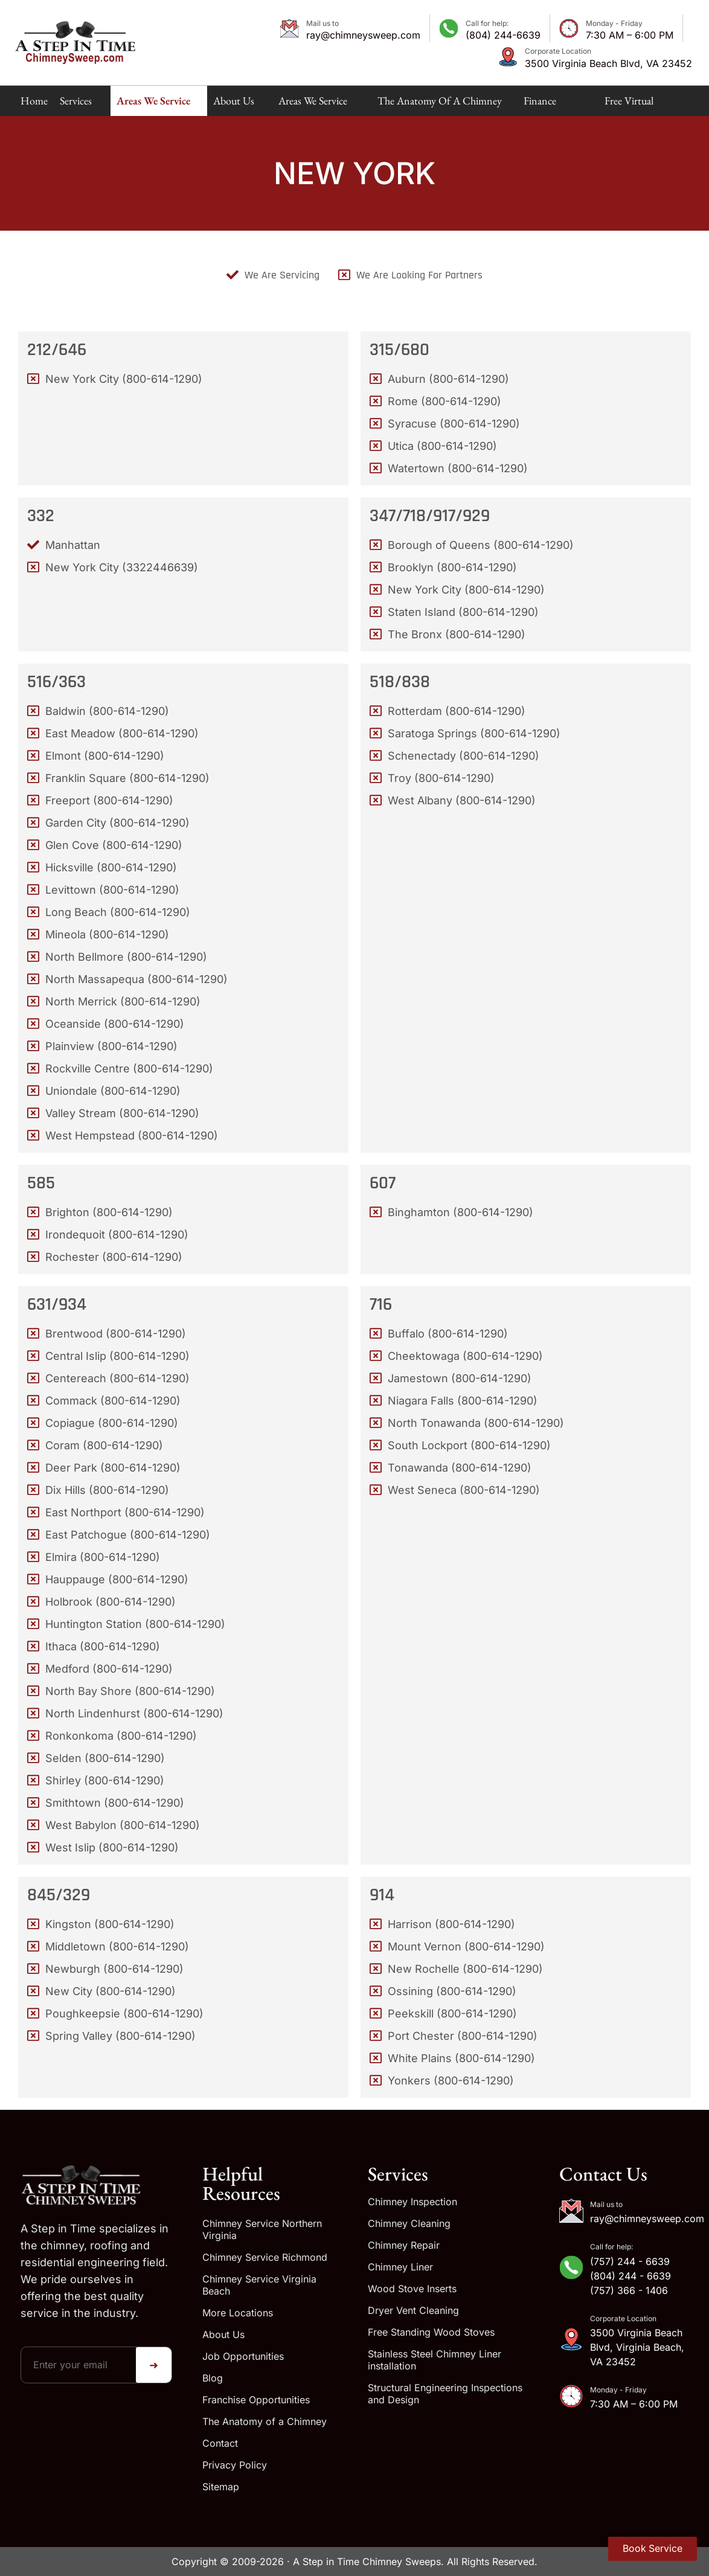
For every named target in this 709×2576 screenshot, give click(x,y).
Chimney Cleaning (409, 2223)
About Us (233, 105)
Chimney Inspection (412, 2202)
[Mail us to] (289, 28)
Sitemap (220, 2487)
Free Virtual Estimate (629, 105)
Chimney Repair (404, 2245)
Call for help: (487, 23)
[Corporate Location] (508, 56)
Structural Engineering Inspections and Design (445, 2394)
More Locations (237, 2313)
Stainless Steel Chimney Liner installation (434, 2360)
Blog (212, 2378)
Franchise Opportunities (256, 2400)
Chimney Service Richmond (264, 2257)
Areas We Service (153, 105)
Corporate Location (558, 51)
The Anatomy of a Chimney (439, 105)
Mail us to (322, 23)
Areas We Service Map (312, 105)
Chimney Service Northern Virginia (262, 2229)
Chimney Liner (400, 2267)
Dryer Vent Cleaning (413, 2310)
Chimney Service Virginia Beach (259, 2285)
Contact (220, 2443)
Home (34, 100)
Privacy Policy (234, 2465)
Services (76, 105)
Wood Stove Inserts (412, 2289)
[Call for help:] (448, 28)
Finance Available (542, 105)
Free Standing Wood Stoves (431, 2332)
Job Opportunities (243, 2356)
